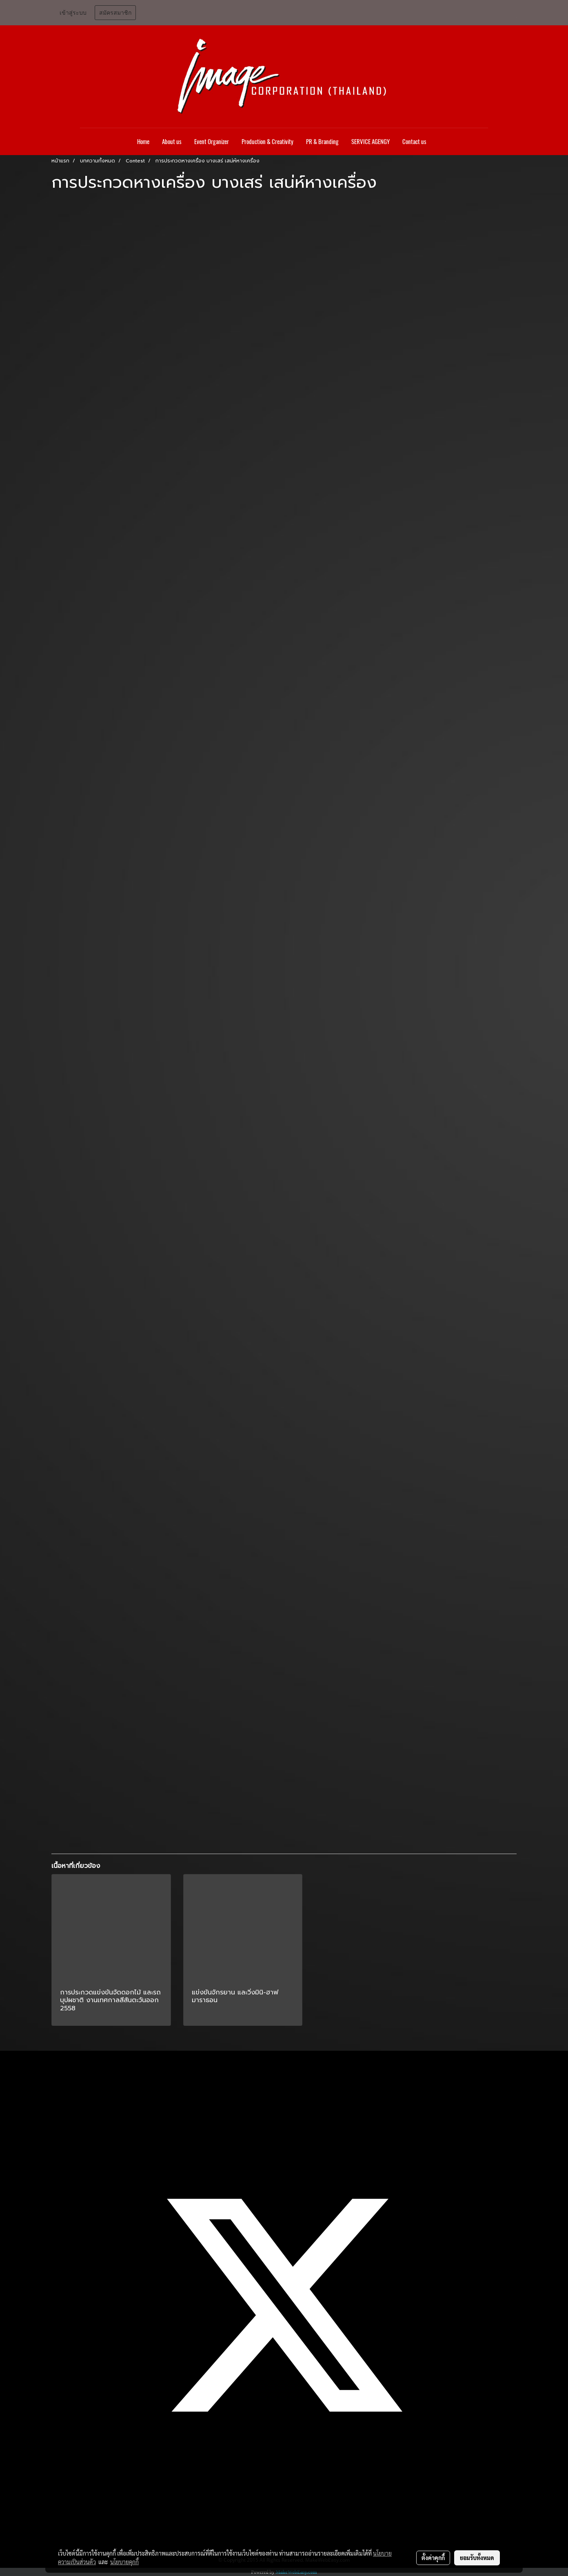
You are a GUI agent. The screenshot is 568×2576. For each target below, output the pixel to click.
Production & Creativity (267, 142)
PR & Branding (322, 142)
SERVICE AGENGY (370, 142)
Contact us (414, 142)
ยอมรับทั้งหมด (477, 2557)
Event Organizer (211, 142)
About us (172, 142)
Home (143, 142)
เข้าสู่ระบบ (73, 12)
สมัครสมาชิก (115, 12)
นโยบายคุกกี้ (124, 2561)
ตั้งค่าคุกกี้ (433, 2557)
